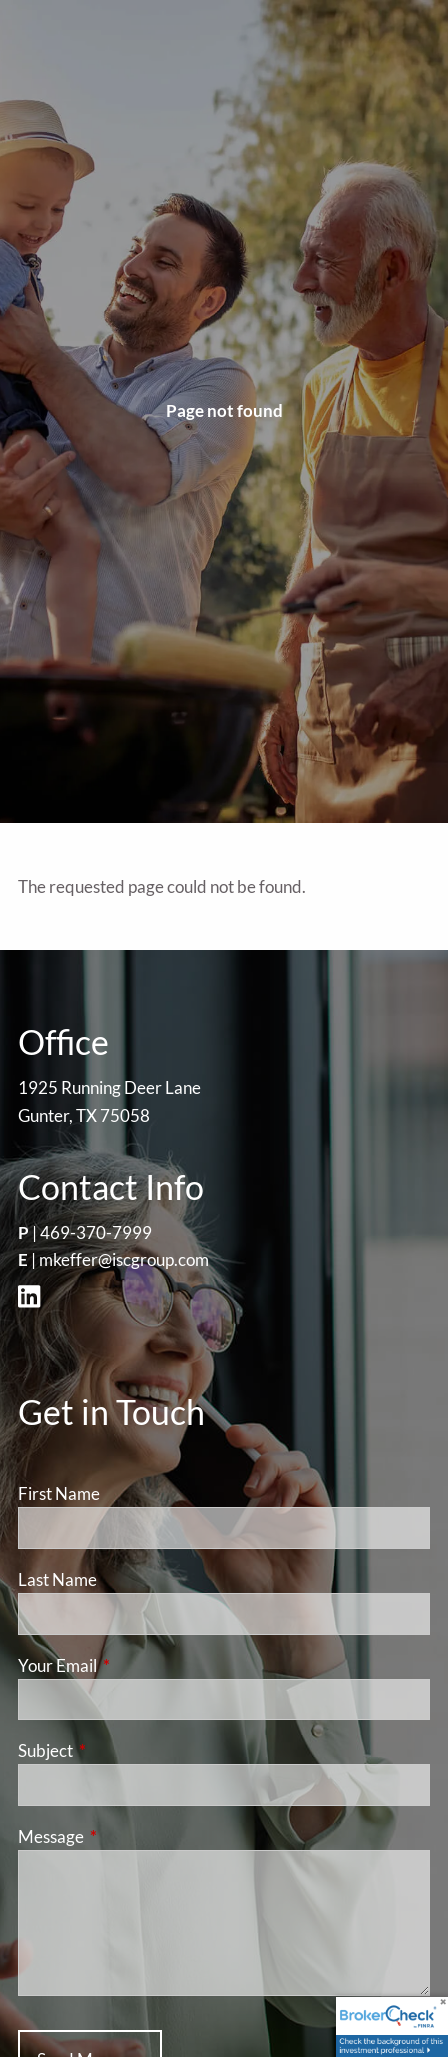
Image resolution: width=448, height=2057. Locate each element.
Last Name (57, 1579)
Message (128, 1836)
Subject (123, 1750)
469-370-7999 (96, 1232)
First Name (59, 1493)
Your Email (135, 1665)
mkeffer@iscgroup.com (124, 1259)
